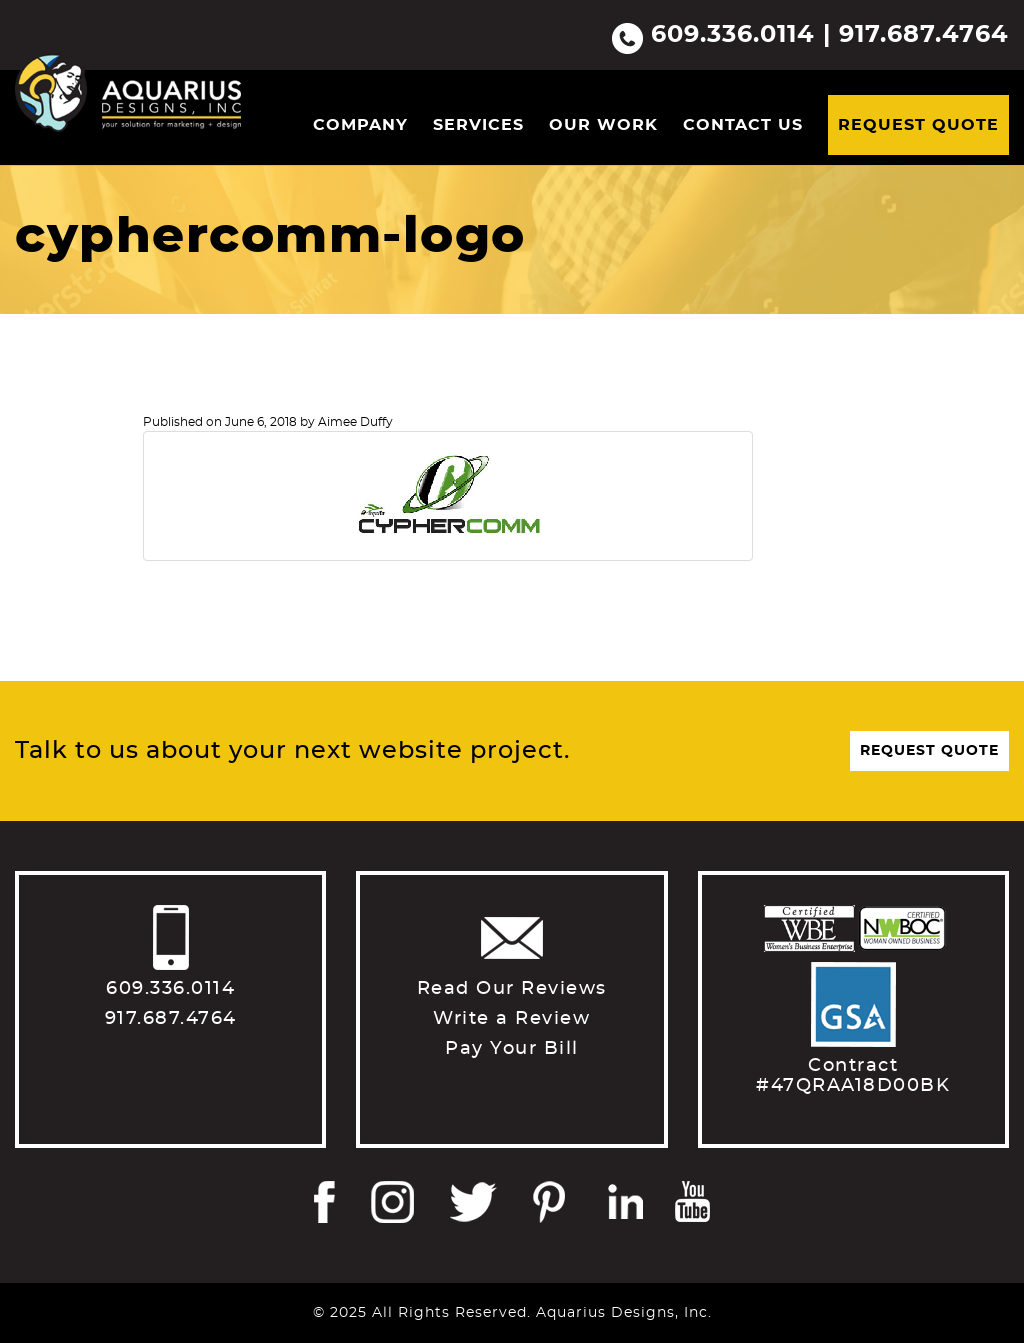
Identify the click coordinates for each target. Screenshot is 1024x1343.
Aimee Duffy (355, 422)
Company (360, 125)
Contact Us (743, 125)
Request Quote (918, 125)
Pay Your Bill (512, 1049)
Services (478, 125)
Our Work (603, 125)
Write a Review (511, 1019)
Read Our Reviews (512, 989)
